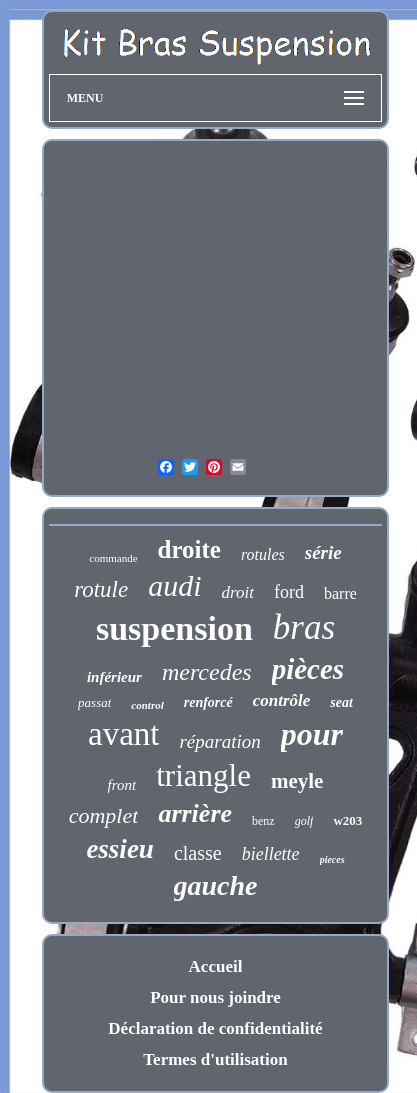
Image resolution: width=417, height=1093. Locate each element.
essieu (120, 849)
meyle (297, 781)
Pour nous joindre (215, 997)
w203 (347, 820)
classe (198, 853)
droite (189, 549)
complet (104, 815)
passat (94, 702)
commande (113, 558)
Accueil (216, 966)
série (323, 552)
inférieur (114, 677)
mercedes (207, 672)
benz (263, 821)
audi (174, 585)
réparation (219, 741)
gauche (216, 885)
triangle (203, 775)
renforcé (208, 702)
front (122, 785)
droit (238, 592)
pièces (308, 669)
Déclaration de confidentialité (215, 1028)
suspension (174, 628)
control (147, 705)
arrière (195, 813)
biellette (271, 854)
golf (304, 821)
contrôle (282, 700)
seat (341, 702)
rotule (101, 589)
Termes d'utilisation (215, 1059)
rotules (263, 554)
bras (304, 627)
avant (123, 734)
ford (289, 592)
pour (312, 734)
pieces (332, 859)
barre (340, 593)
